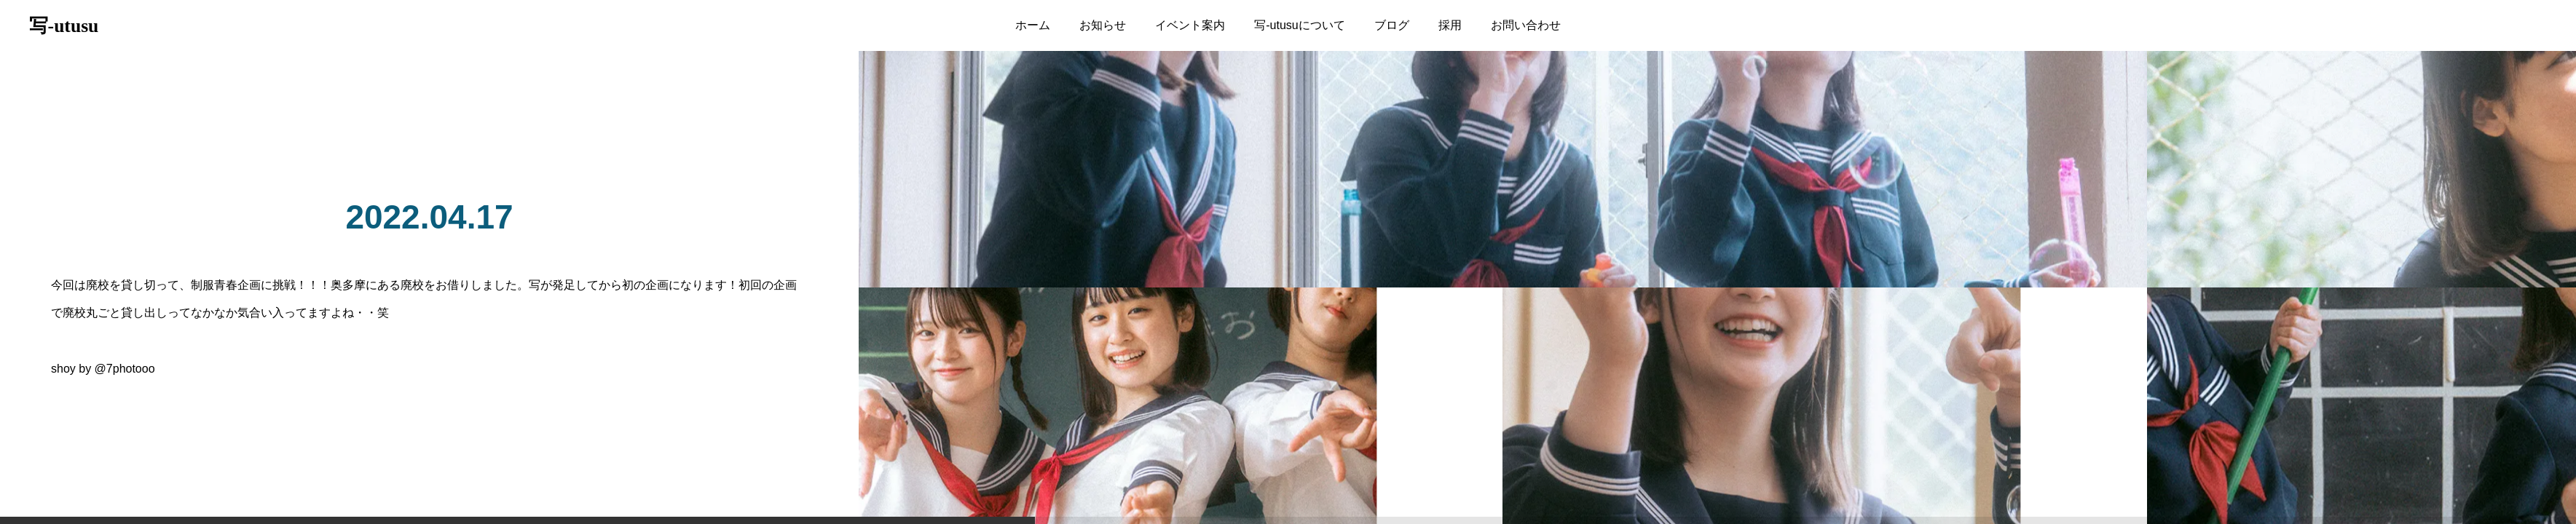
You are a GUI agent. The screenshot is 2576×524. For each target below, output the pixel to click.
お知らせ (1102, 25)
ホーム (1032, 25)
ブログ (1391, 25)
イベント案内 (1190, 25)
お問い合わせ (1526, 25)
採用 (1450, 25)
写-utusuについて (1299, 25)
